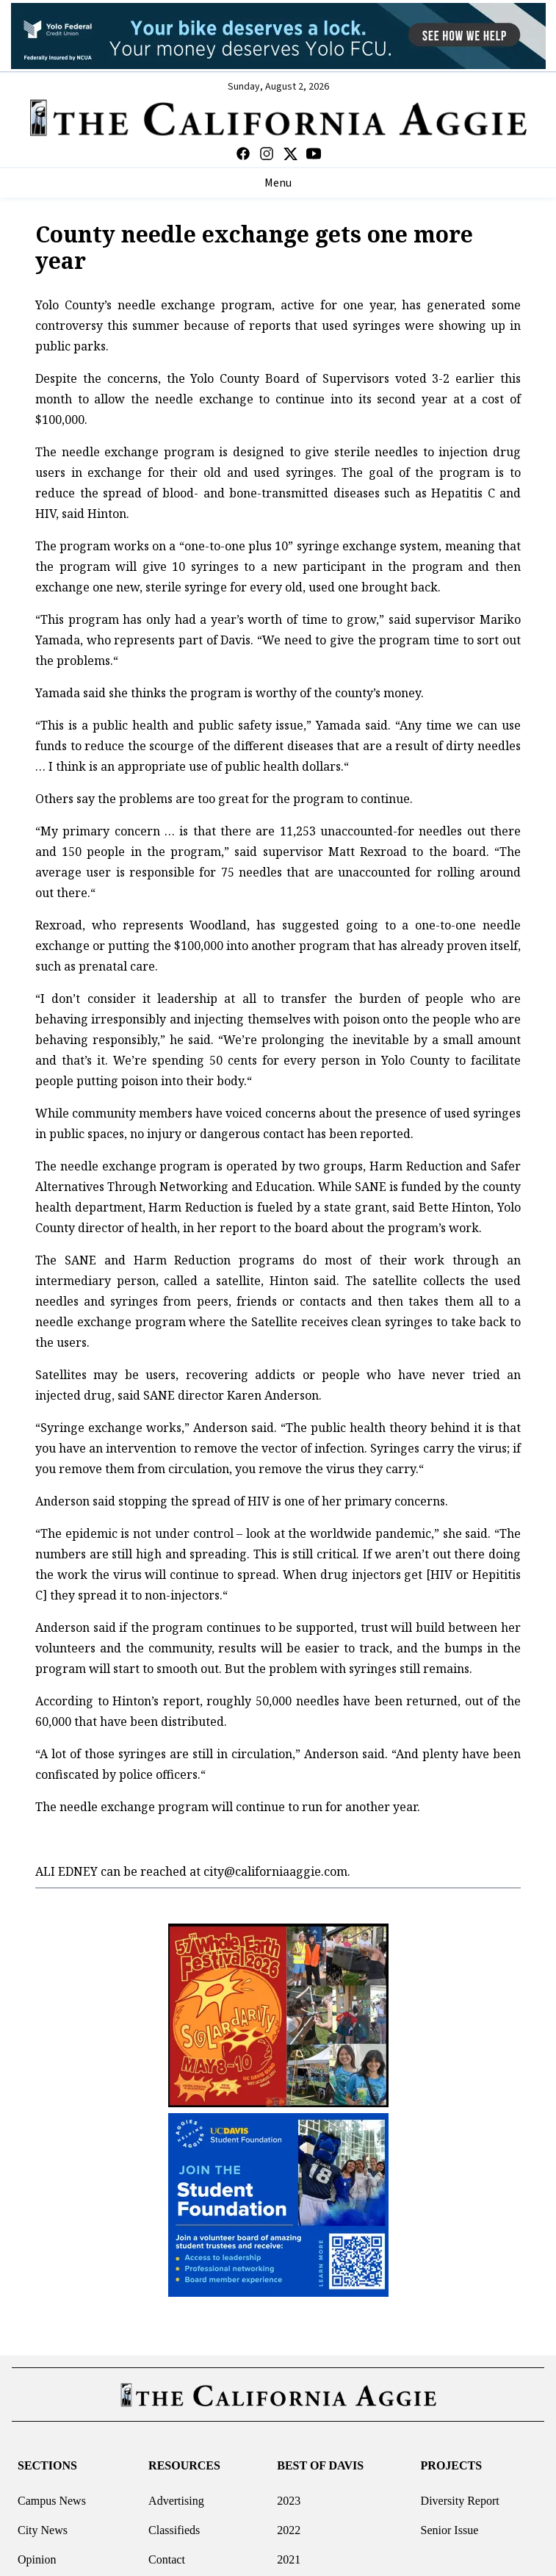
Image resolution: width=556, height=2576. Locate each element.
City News (43, 2530)
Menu (278, 183)
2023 (288, 2500)
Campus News (52, 2500)
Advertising (176, 2500)
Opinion (37, 2559)
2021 (288, 2559)
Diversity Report (460, 2500)
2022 (288, 2530)
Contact (166, 2559)
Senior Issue (450, 2530)
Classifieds (174, 2530)
